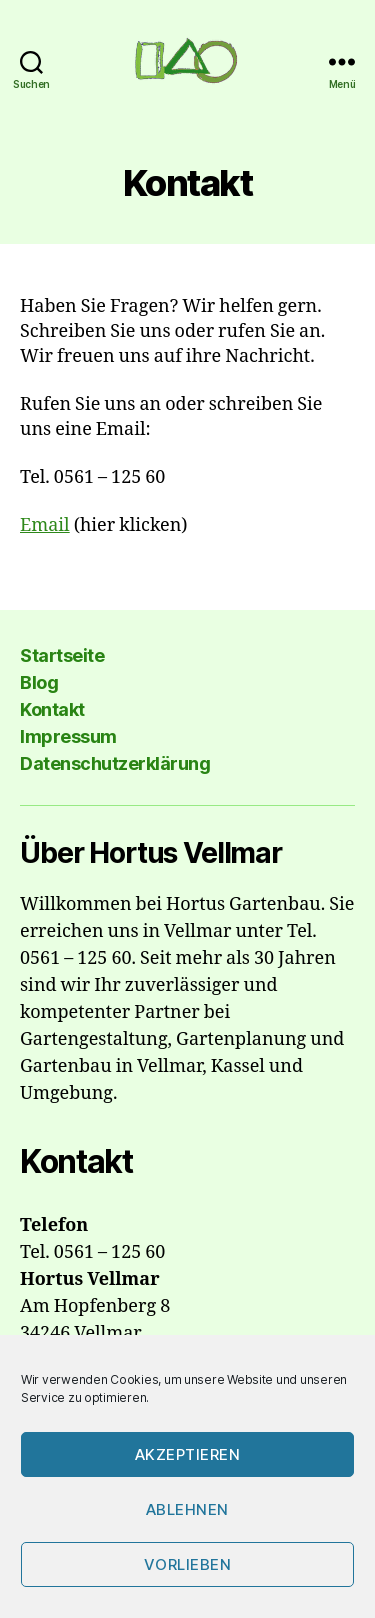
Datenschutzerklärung (115, 763)
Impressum (68, 736)
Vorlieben (188, 1564)
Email (45, 525)
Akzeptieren (188, 1454)
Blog (39, 682)
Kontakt (52, 709)
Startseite (62, 655)
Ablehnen (187, 1509)
